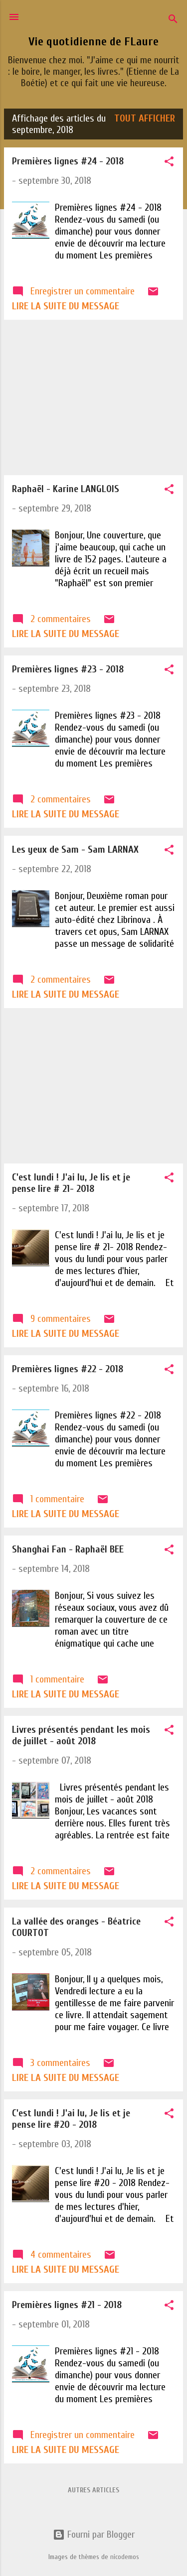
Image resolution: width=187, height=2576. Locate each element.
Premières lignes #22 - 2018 (67, 1369)
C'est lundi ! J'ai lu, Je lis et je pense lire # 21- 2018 (71, 1182)
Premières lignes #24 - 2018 (68, 161)
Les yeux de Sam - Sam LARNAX (75, 849)
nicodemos (124, 2557)
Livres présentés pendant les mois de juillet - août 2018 (81, 1735)
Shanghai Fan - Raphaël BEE (68, 1549)
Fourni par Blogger (94, 2534)
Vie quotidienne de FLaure (93, 41)
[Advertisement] (93, 397)
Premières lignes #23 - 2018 (68, 669)
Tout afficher (144, 118)
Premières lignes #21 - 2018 (67, 2305)
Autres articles (93, 2490)
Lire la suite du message (65, 306)
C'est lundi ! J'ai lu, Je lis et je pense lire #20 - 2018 (71, 2118)
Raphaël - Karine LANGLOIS (65, 489)
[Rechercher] (173, 20)
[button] (169, 162)
